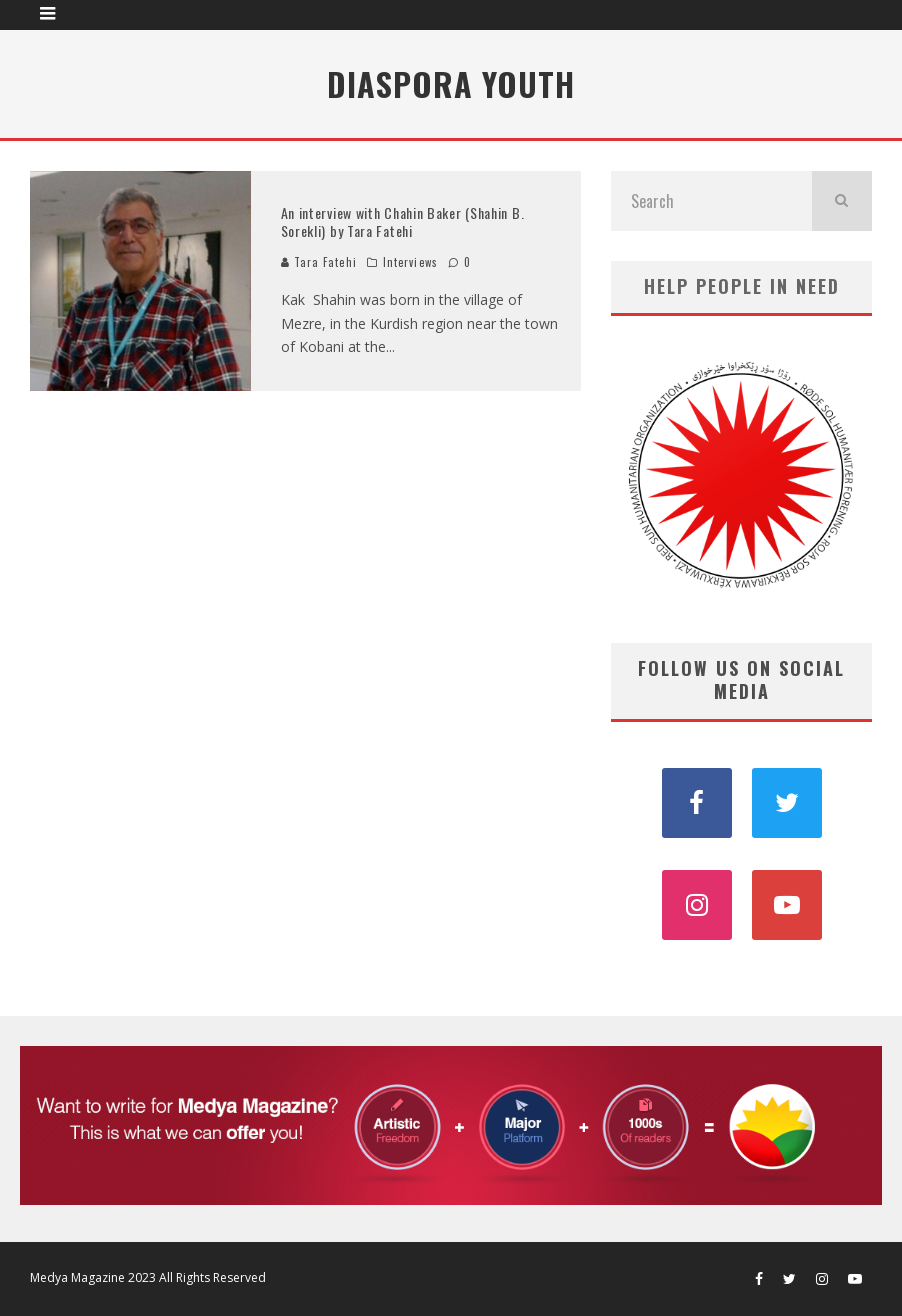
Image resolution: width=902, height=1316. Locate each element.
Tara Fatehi (319, 262)
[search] (842, 201)
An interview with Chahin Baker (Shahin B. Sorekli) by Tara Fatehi (403, 221)
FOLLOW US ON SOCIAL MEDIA (741, 679)
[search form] (711, 201)
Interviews (410, 262)
